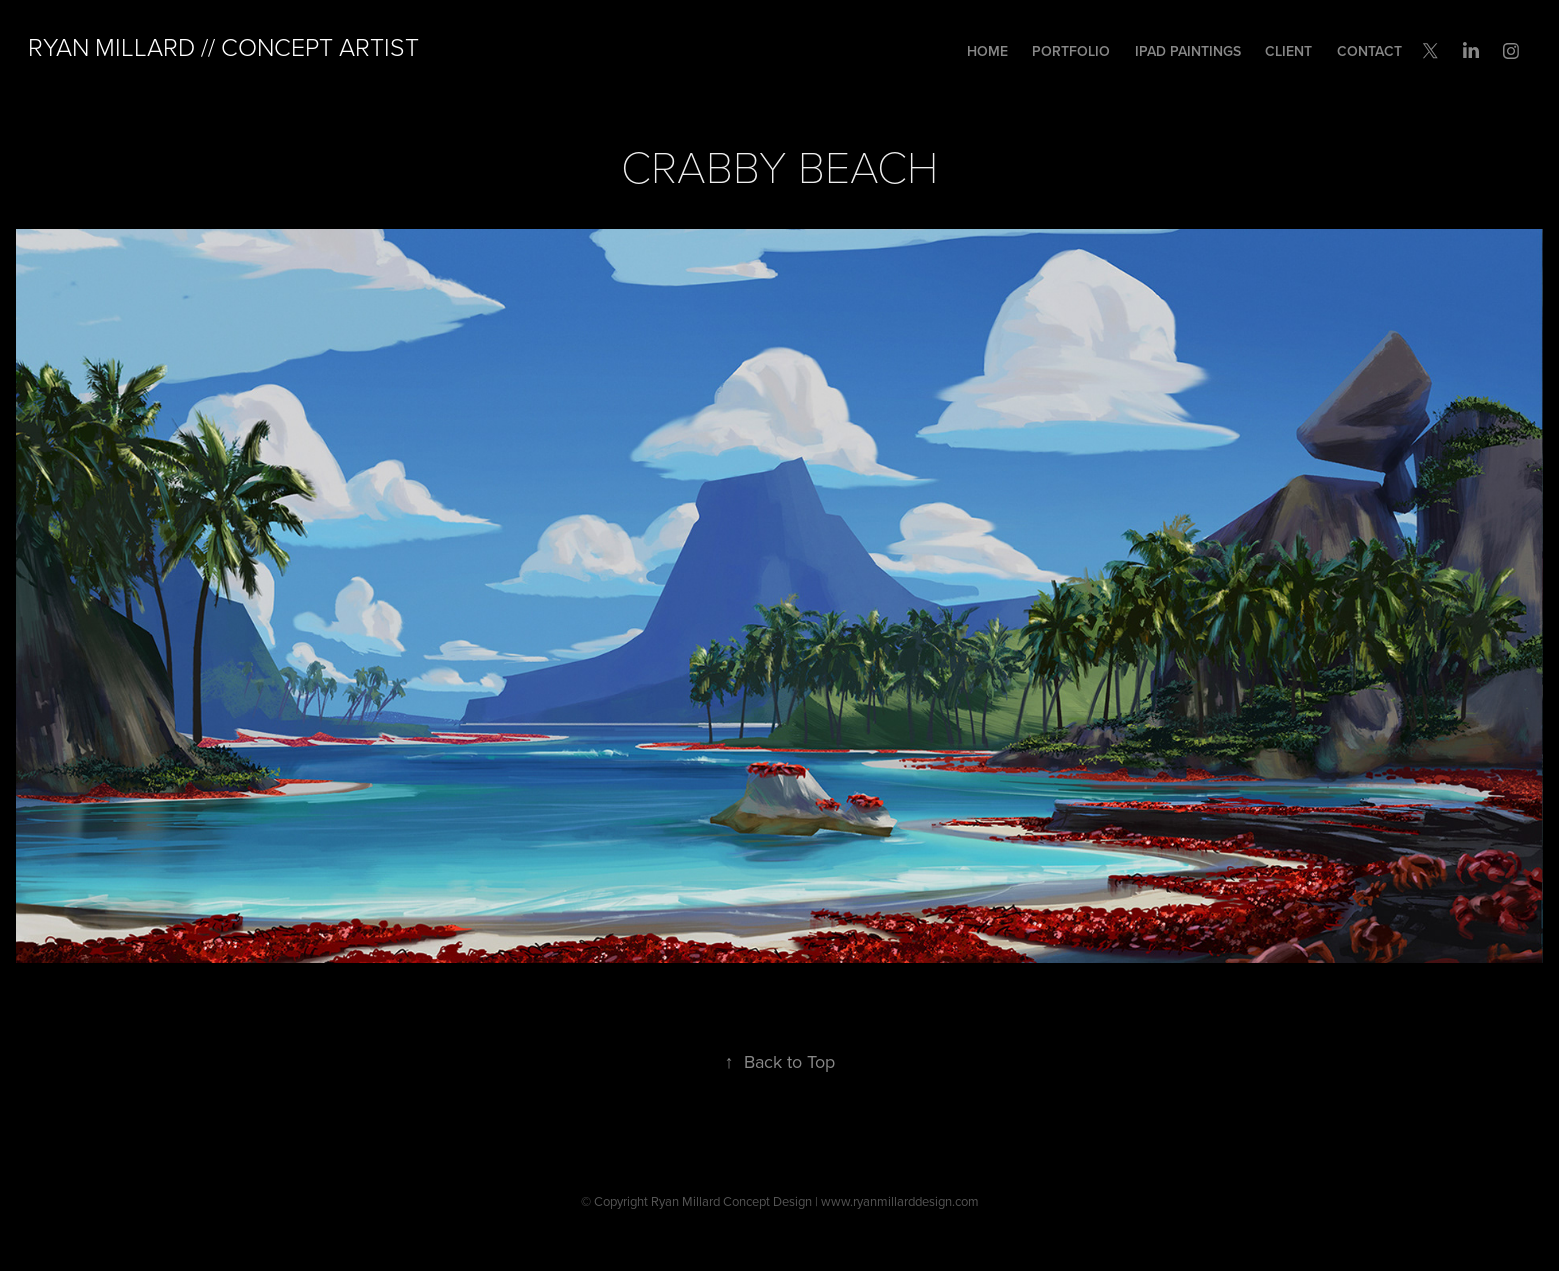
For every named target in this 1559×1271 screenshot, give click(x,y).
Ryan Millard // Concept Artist (223, 46)
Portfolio (1071, 51)
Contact (1369, 51)
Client (1288, 51)
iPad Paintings (1188, 51)
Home (987, 51)
